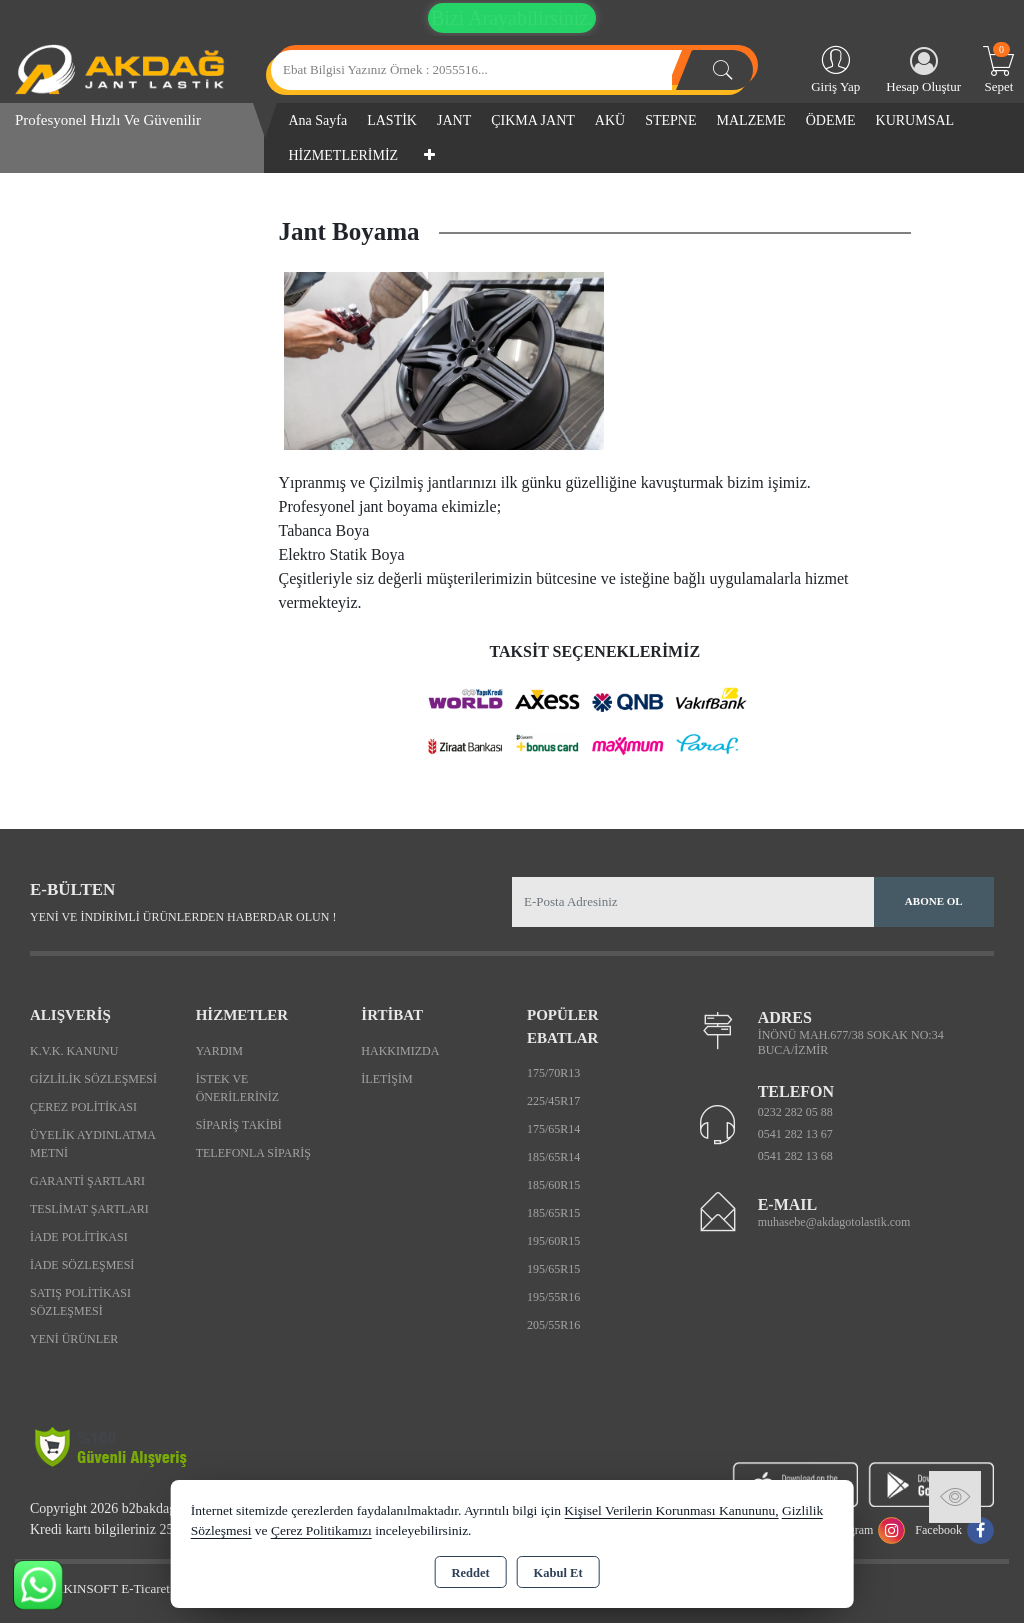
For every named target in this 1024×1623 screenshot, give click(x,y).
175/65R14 (553, 1129)
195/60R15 (553, 1241)
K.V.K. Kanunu (74, 1051)
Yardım (219, 1051)
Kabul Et (558, 1573)
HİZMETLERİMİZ (344, 155)
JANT (454, 120)
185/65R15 (553, 1213)
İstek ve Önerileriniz (237, 1088)
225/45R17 (553, 1101)
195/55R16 (553, 1297)
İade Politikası (79, 1237)
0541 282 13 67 (795, 1134)
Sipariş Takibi (239, 1125)
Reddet (470, 1573)
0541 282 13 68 (795, 1156)
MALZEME (751, 120)
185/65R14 (553, 1157)
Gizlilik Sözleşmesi (93, 1079)
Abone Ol (934, 901)
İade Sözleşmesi (82, 1265)
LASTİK (392, 120)
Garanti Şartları (87, 1181)
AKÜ (610, 120)
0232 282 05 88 (795, 1112)
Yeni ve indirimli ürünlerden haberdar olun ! (183, 917)
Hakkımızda (400, 1051)
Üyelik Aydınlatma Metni (92, 1144)
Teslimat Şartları (89, 1209)
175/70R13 (553, 1073)
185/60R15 (553, 1185)
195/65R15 (553, 1269)
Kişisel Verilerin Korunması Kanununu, (671, 1510)
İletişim (386, 1079)
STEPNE (670, 120)
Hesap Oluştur (923, 70)
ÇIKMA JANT (533, 120)
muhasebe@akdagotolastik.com (834, 1222)
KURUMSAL (915, 120)
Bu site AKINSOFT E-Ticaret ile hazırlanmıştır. (139, 1588)
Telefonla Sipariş (253, 1153)
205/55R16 (553, 1325)
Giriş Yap (835, 68)
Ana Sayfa (318, 120)
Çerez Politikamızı (321, 1530)
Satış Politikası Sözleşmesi (80, 1302)
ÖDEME (831, 120)
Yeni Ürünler (74, 1339)
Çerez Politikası (83, 1107)
